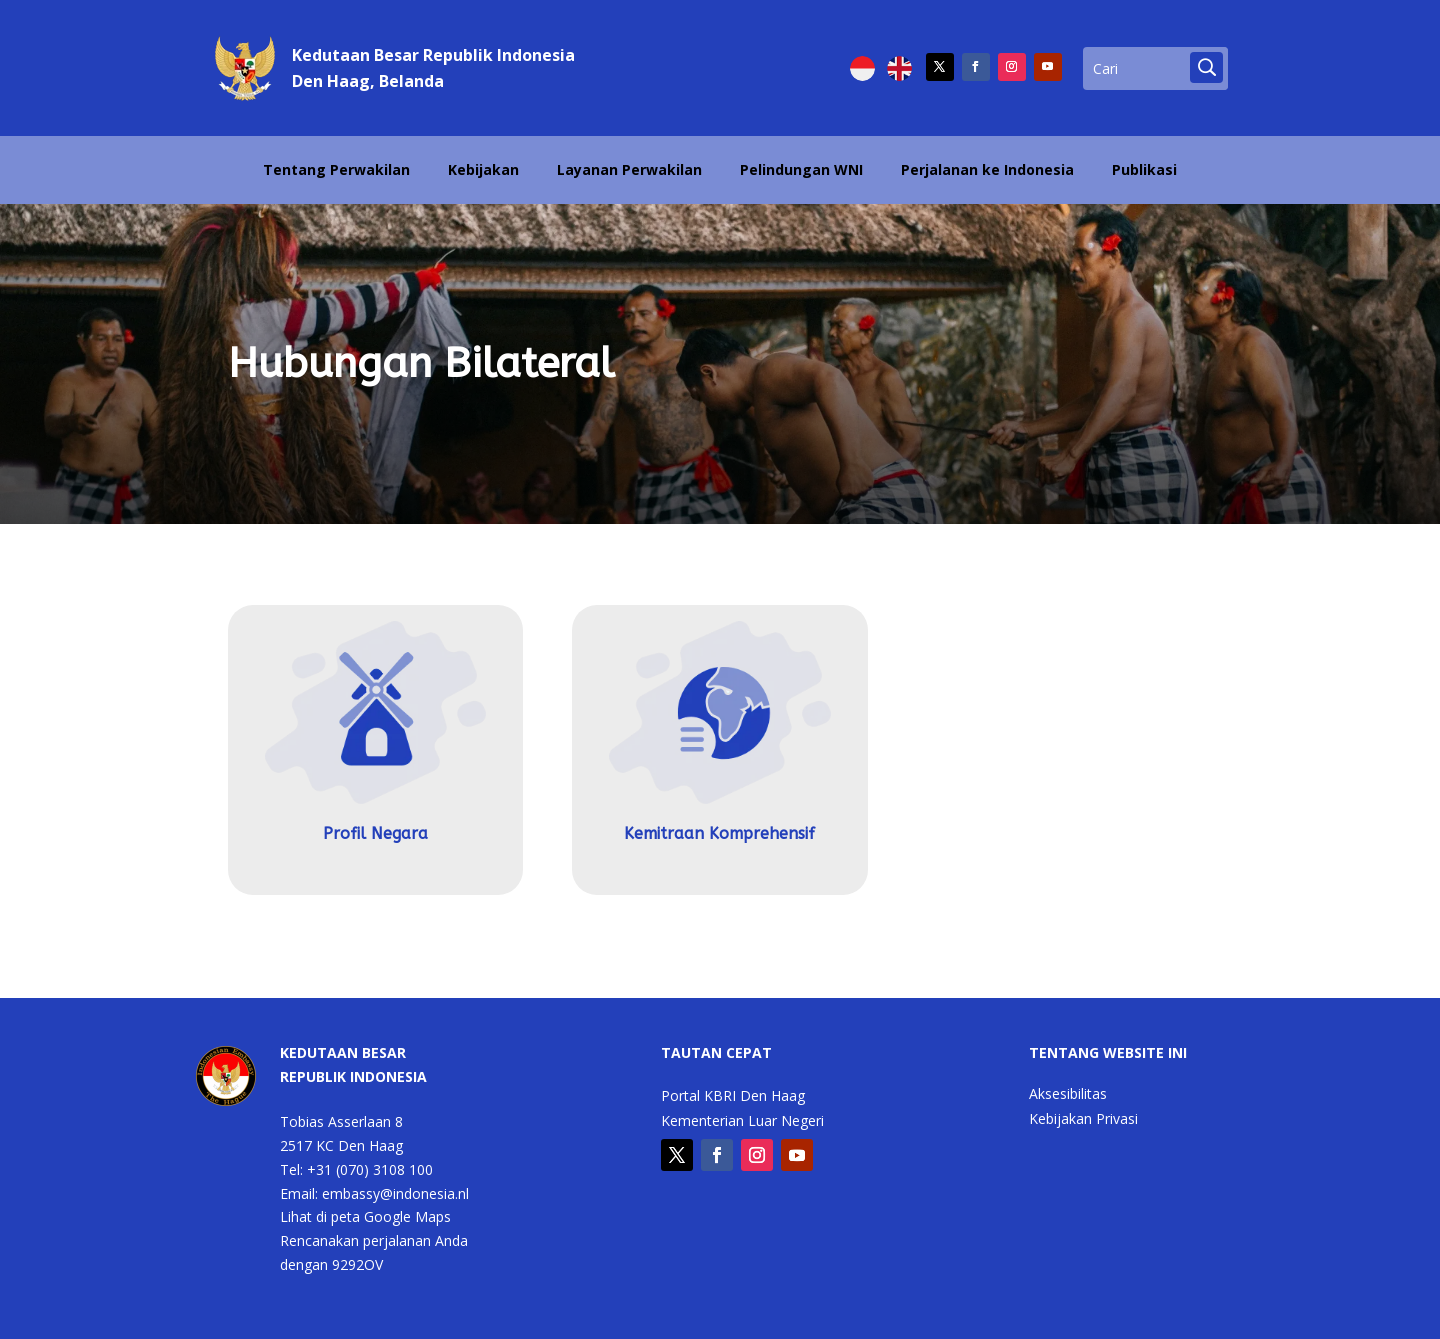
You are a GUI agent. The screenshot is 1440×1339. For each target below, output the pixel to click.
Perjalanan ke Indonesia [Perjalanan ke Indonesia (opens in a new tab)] (987, 169)
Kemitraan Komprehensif (719, 833)
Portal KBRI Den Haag (733, 1097)
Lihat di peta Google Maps (365, 1216)
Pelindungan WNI (801, 169)
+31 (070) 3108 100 (370, 1169)
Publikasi (1144, 169)
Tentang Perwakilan (336, 169)
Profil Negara (375, 833)
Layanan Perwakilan (629, 169)
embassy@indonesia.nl (395, 1193)
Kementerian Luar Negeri (742, 1122)
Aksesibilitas (1068, 1095)
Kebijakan (483, 169)
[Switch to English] (899, 68)
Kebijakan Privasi (1083, 1120)
